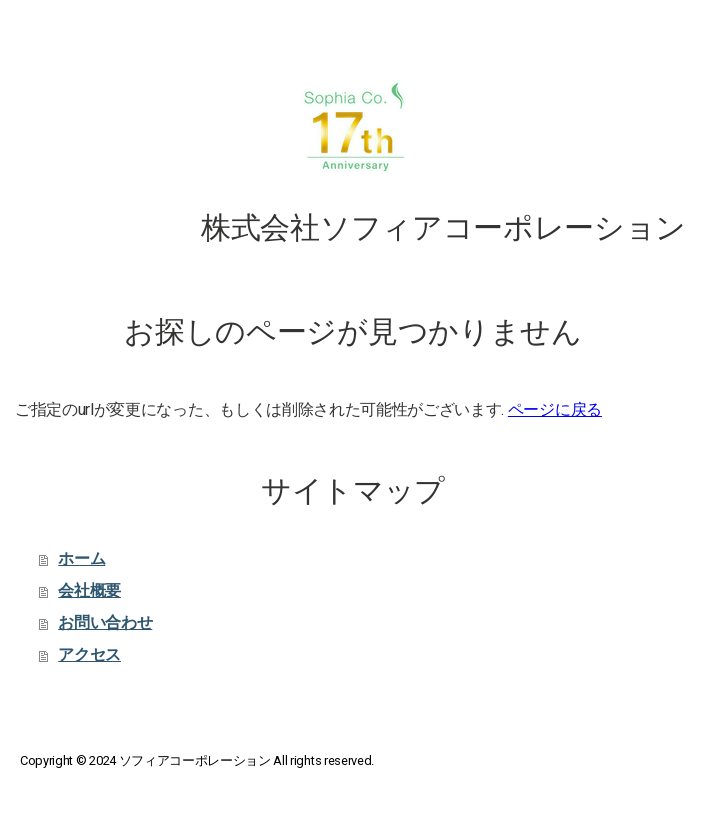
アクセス (89, 654)
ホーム (81, 558)
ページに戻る (555, 409)
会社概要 (89, 590)
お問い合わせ (105, 622)
